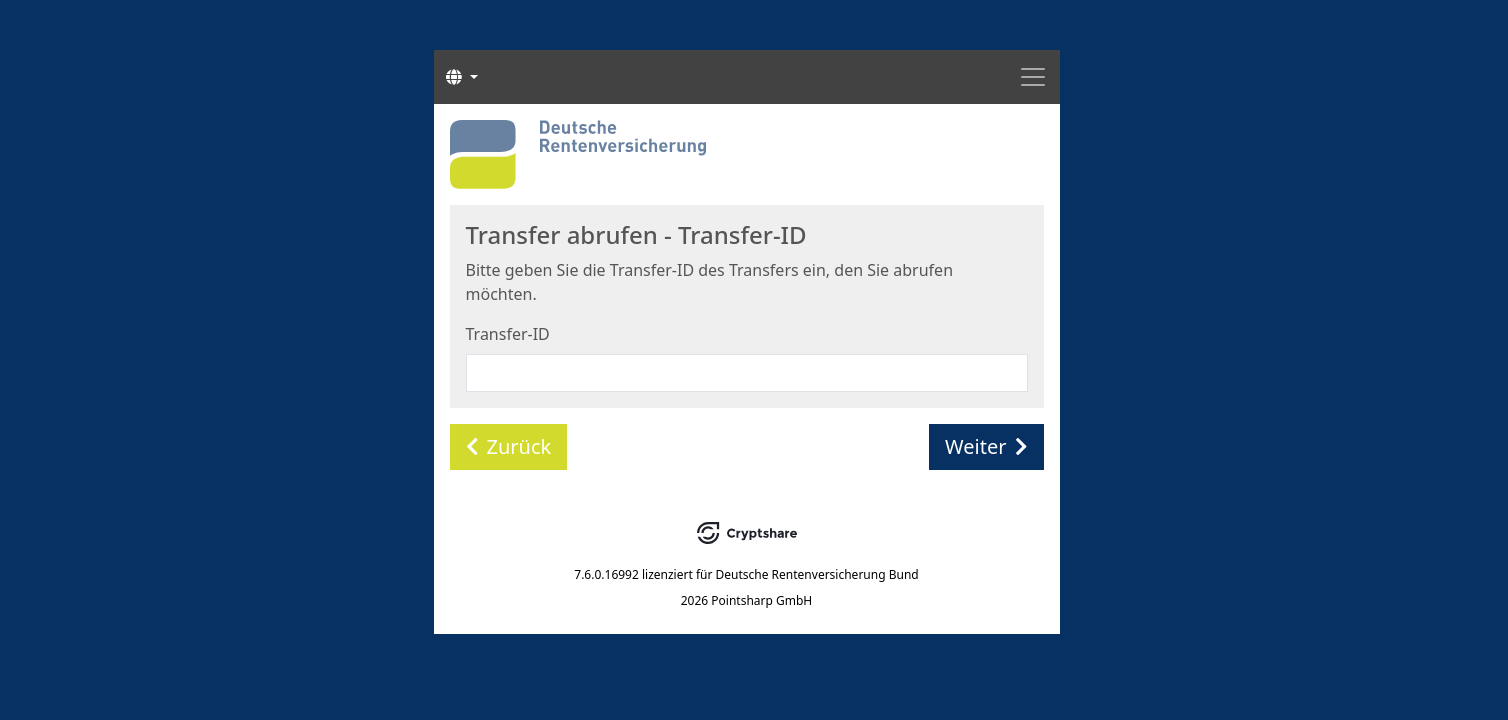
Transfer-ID (508, 334)
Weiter (986, 446)
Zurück (509, 446)
